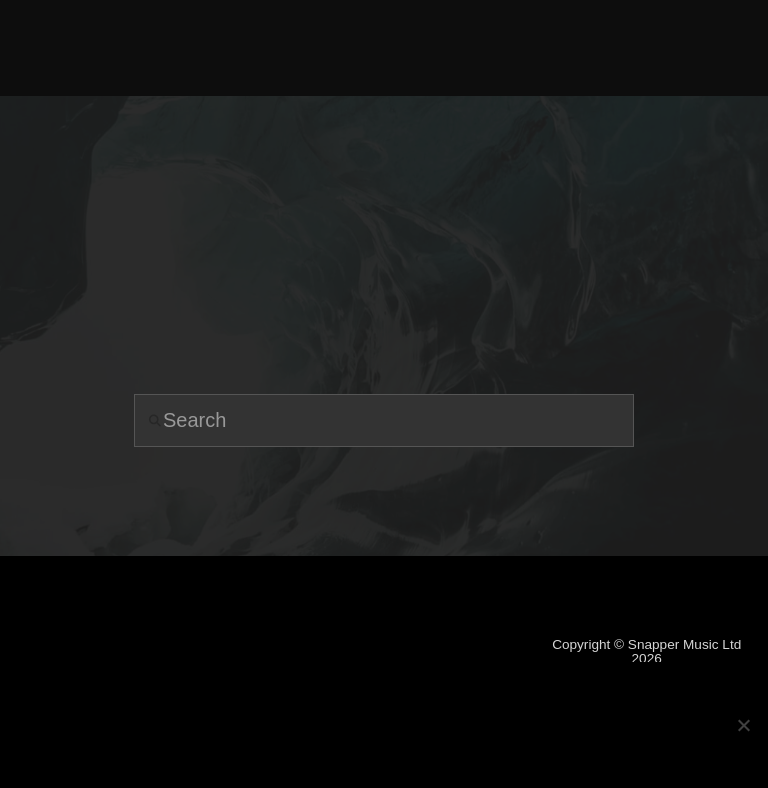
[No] (743, 725)
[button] (708, 48)
